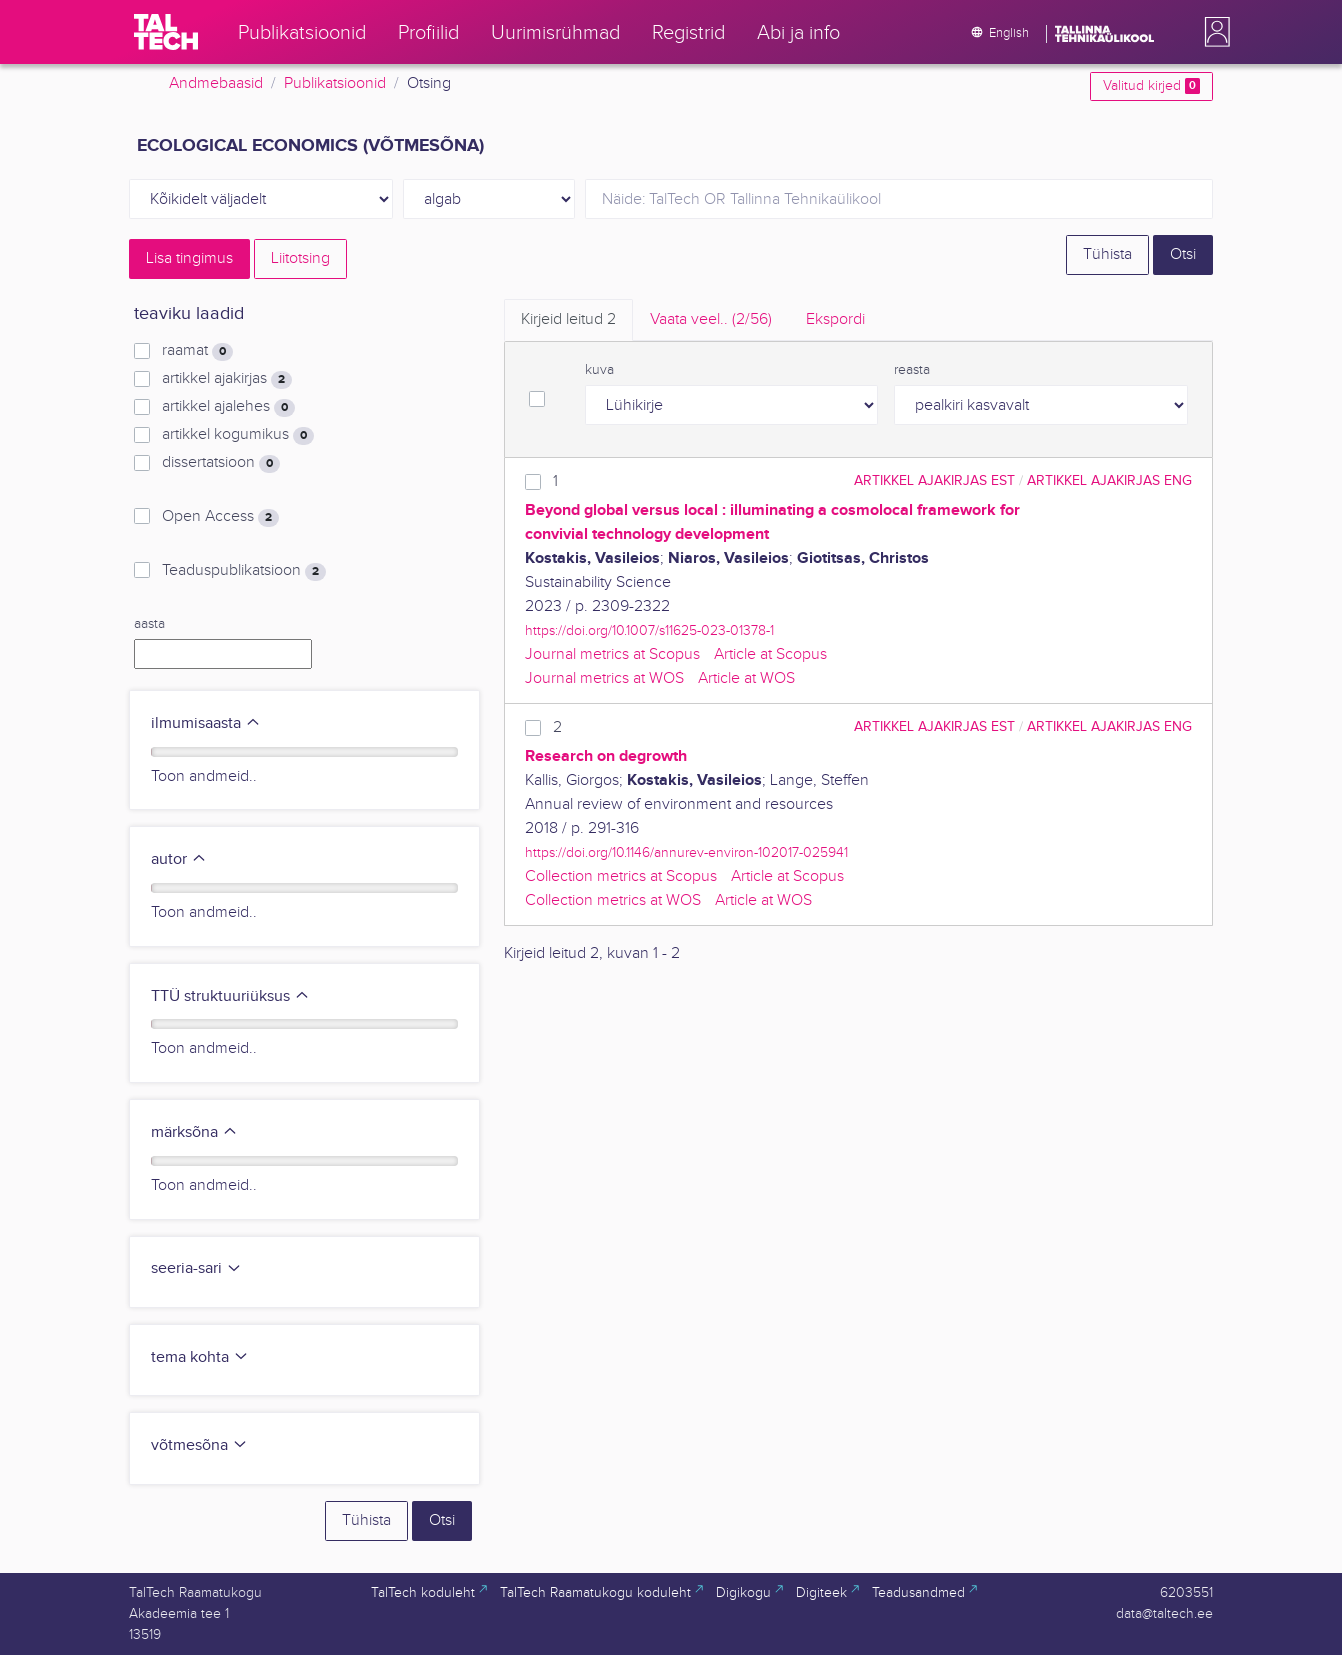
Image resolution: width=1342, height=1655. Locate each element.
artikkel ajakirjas (227, 379)
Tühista (1107, 254)
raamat (197, 351)
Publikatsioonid (335, 83)
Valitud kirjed (1151, 86)
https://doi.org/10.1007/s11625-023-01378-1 (649, 630)
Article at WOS (746, 678)
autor (179, 859)
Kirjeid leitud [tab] (568, 319)
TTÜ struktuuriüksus (230, 996)
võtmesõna (199, 1445)
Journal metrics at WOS (604, 678)
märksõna (194, 1132)
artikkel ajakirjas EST (934, 480)
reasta (912, 370)
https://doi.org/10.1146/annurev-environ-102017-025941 (686, 852)
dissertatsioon (221, 463)
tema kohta (200, 1357)
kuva (599, 370)
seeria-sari (196, 1268)
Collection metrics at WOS (613, 900)
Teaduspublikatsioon (244, 571)
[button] (1213, 32)
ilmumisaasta (206, 723)
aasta (149, 624)
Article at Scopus (770, 654)
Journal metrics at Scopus (612, 654)
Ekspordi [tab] (835, 319)
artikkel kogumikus (238, 435)
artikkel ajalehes (228, 407)
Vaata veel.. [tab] (711, 319)
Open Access (220, 517)
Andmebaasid (216, 83)
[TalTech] (166, 32)
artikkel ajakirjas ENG (1109, 480)
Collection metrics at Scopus (621, 876)
